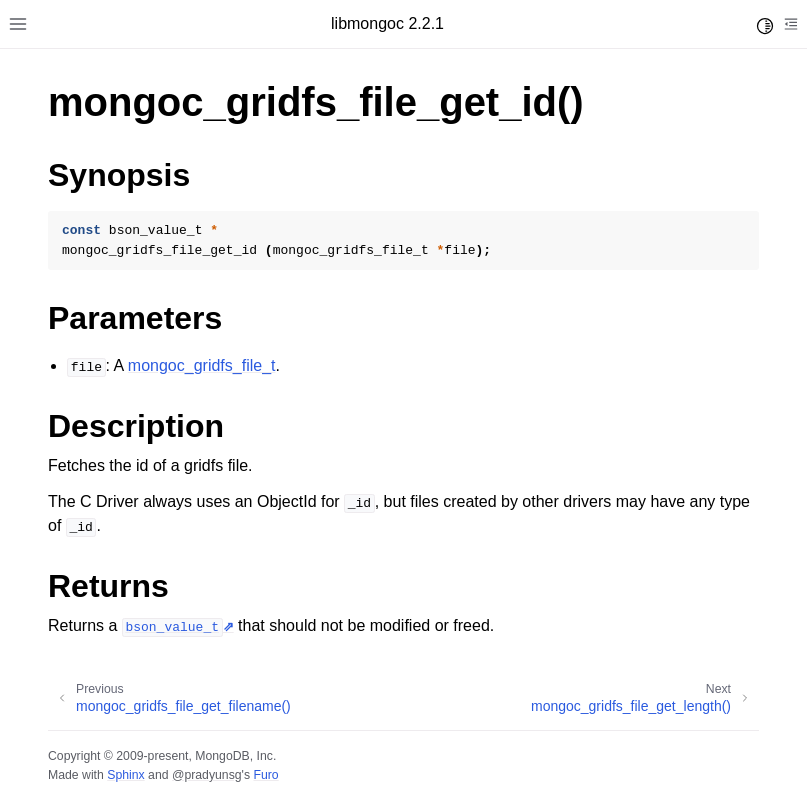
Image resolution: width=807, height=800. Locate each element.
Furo (265, 775)
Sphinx (125, 775)
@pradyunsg (207, 775)
